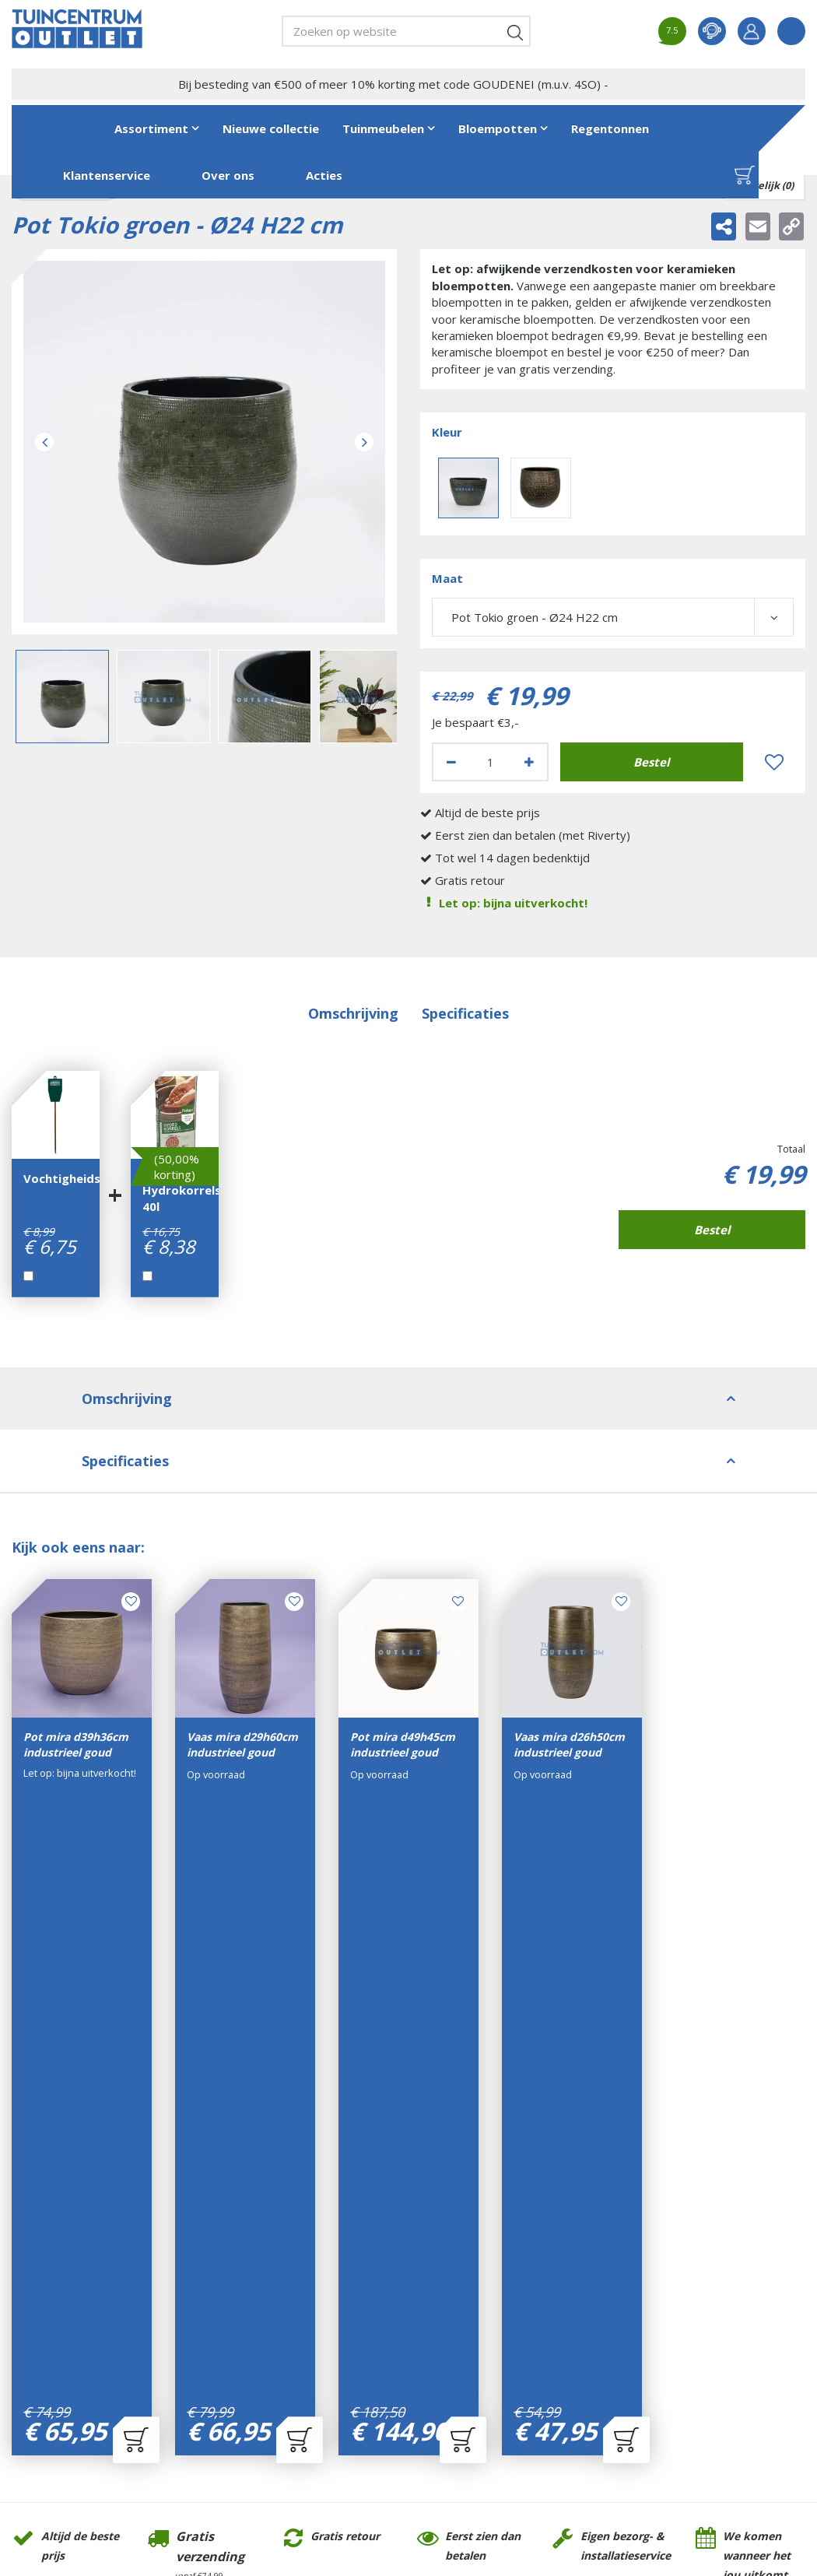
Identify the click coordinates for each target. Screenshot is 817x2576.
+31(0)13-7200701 (76, 2276)
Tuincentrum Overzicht (419, 2460)
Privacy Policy (471, 2259)
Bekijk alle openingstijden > (341, 2386)
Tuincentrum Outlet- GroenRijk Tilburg (63, 2204)
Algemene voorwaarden (497, 2216)
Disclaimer (463, 2238)
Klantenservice (473, 2195)
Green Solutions (323, 2460)
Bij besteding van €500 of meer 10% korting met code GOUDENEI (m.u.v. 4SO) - (393, 84)
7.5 (672, 30)
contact (712, 31)
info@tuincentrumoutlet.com (84, 2297)
